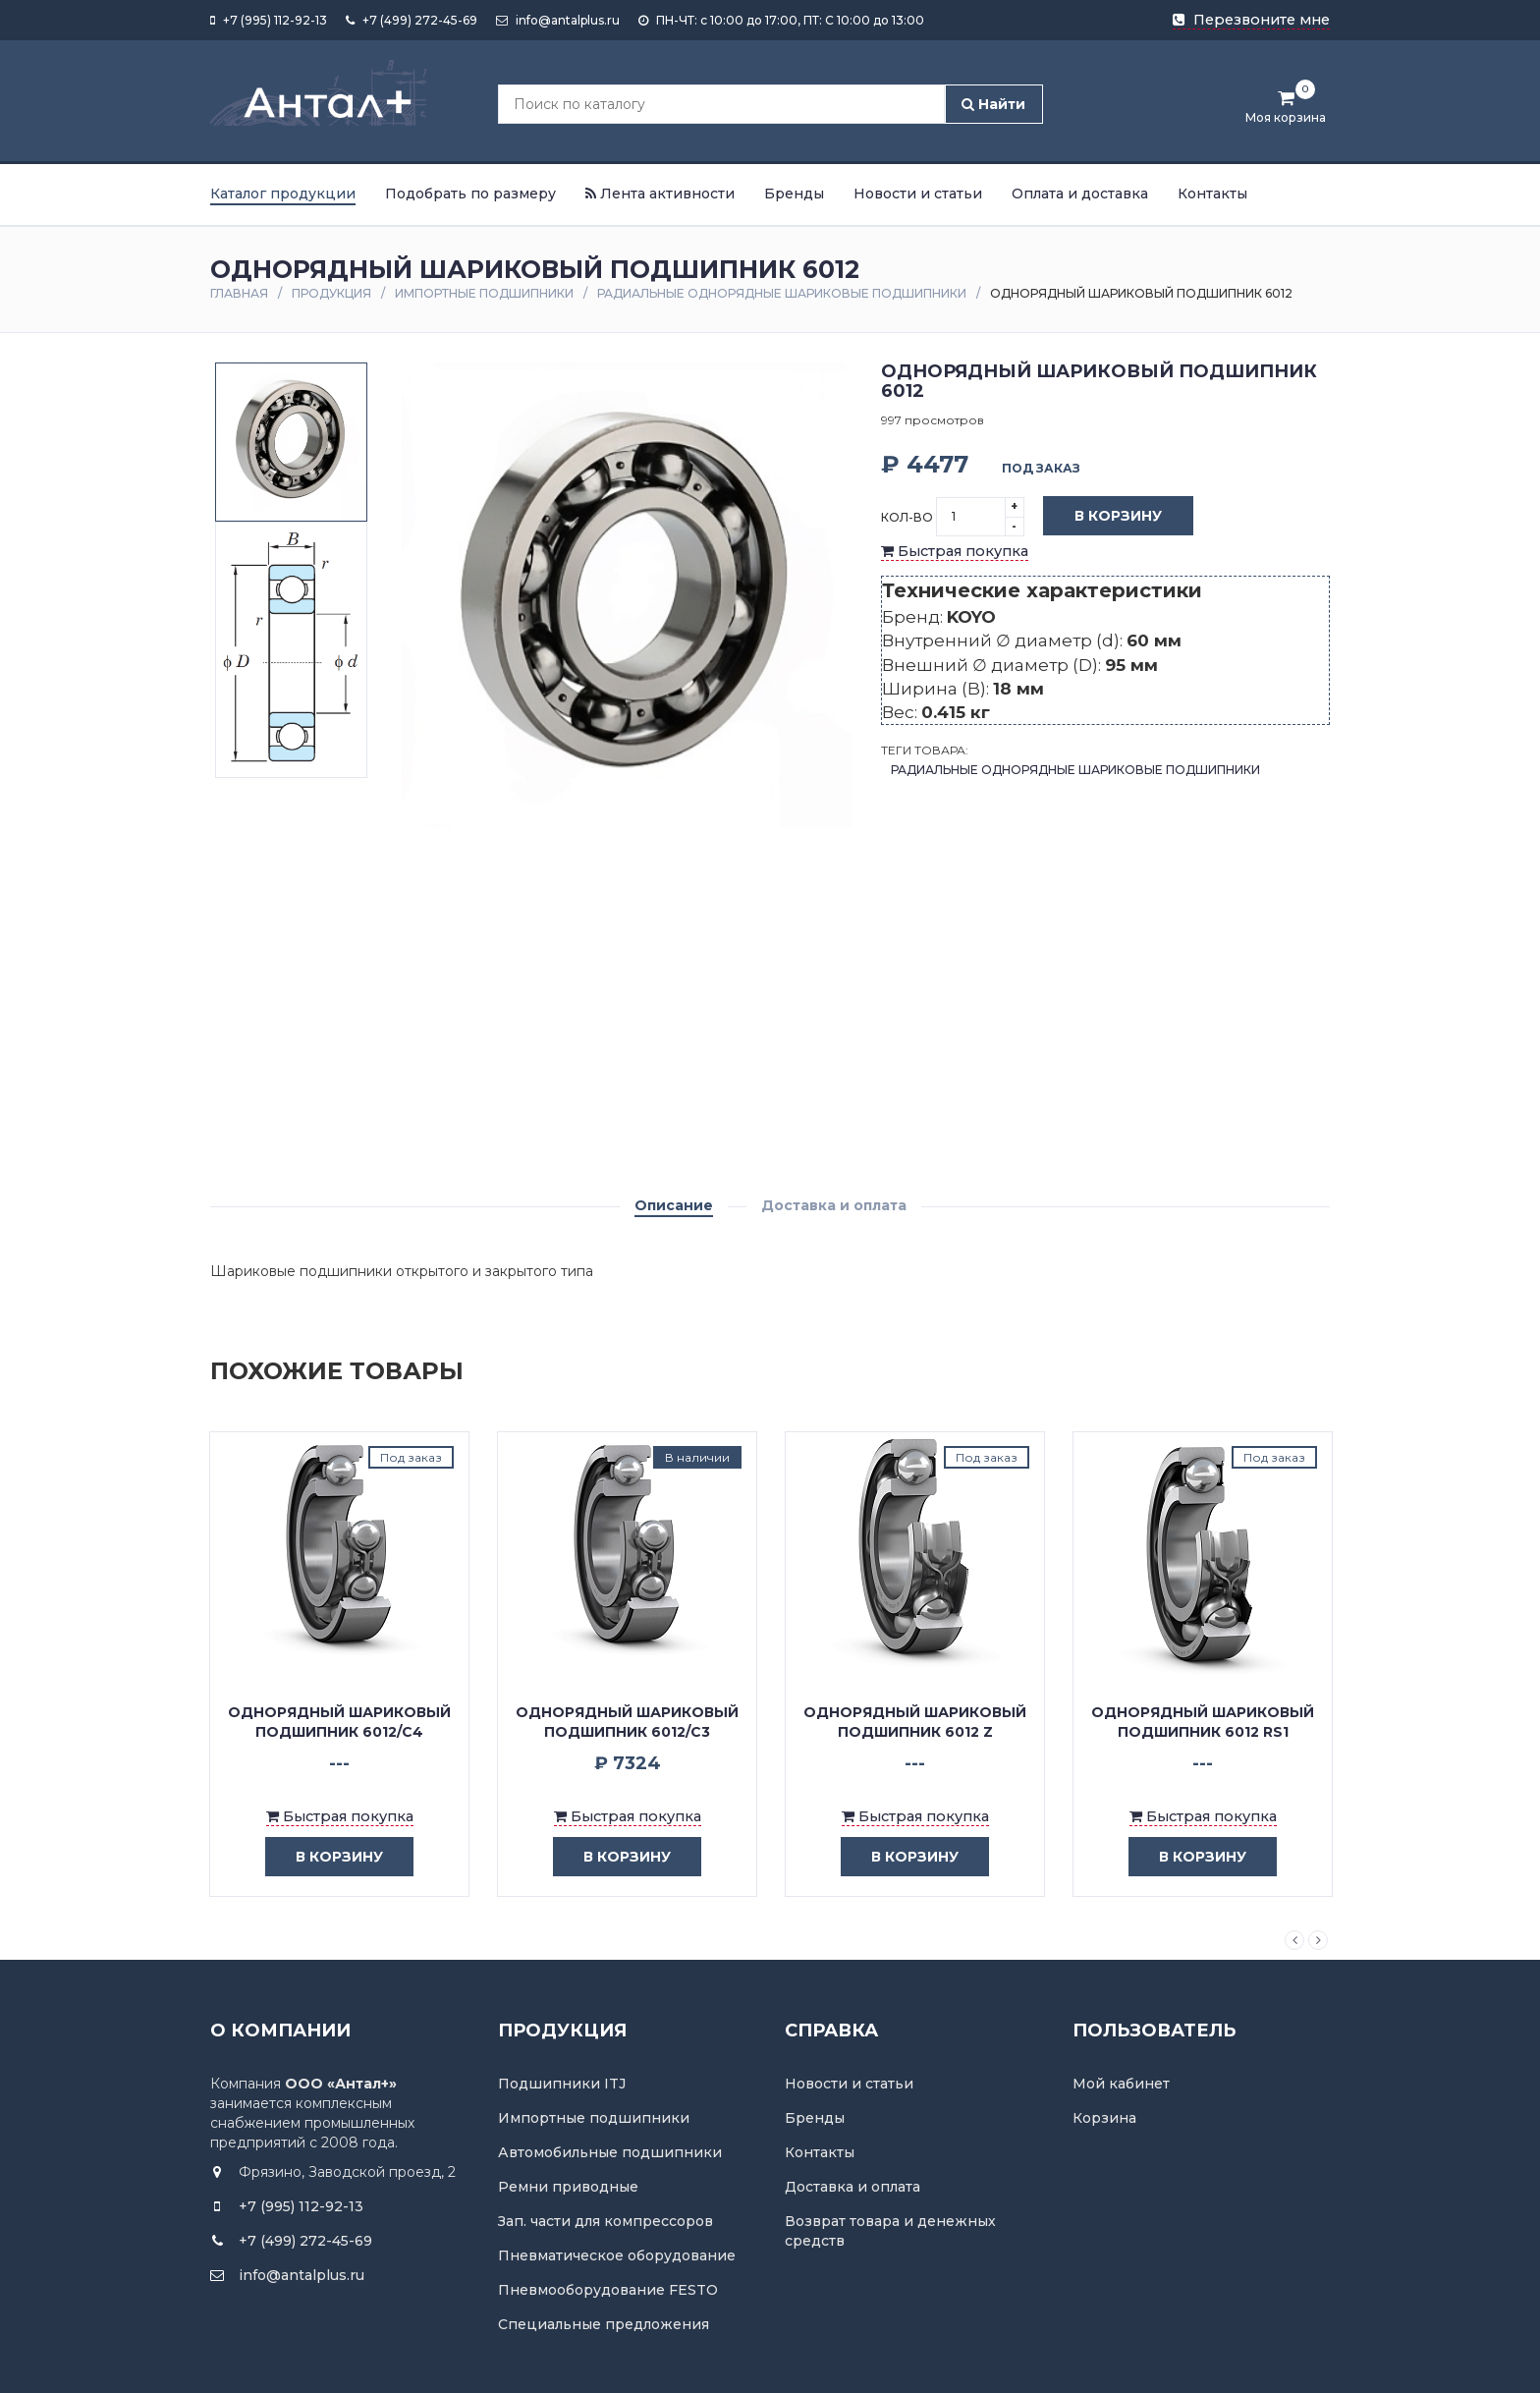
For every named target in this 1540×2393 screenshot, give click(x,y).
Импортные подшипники (484, 293)
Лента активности (660, 193)
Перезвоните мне (1251, 19)
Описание (673, 1205)
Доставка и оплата (834, 1205)
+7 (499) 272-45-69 (411, 20)
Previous (1294, 1940)
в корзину (324, 1857)
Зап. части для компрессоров (605, 2221)
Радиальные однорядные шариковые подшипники (781, 293)
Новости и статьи (917, 193)
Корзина (1104, 2118)
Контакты (1212, 193)
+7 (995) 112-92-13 (268, 20)
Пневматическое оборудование (617, 2255)
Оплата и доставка (1080, 193)
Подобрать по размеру (470, 193)
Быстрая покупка (954, 551)
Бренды (794, 193)
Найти (993, 104)
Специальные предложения (603, 2324)
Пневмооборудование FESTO (608, 2290)
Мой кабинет (1121, 2083)
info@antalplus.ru (558, 20)
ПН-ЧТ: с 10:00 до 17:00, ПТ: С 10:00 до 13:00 (781, 20)
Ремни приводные (568, 2187)
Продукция (331, 293)
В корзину (1103, 516)
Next (1318, 1940)
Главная (239, 293)
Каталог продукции (283, 193)
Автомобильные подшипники (610, 2152)
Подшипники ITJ (562, 2083)
